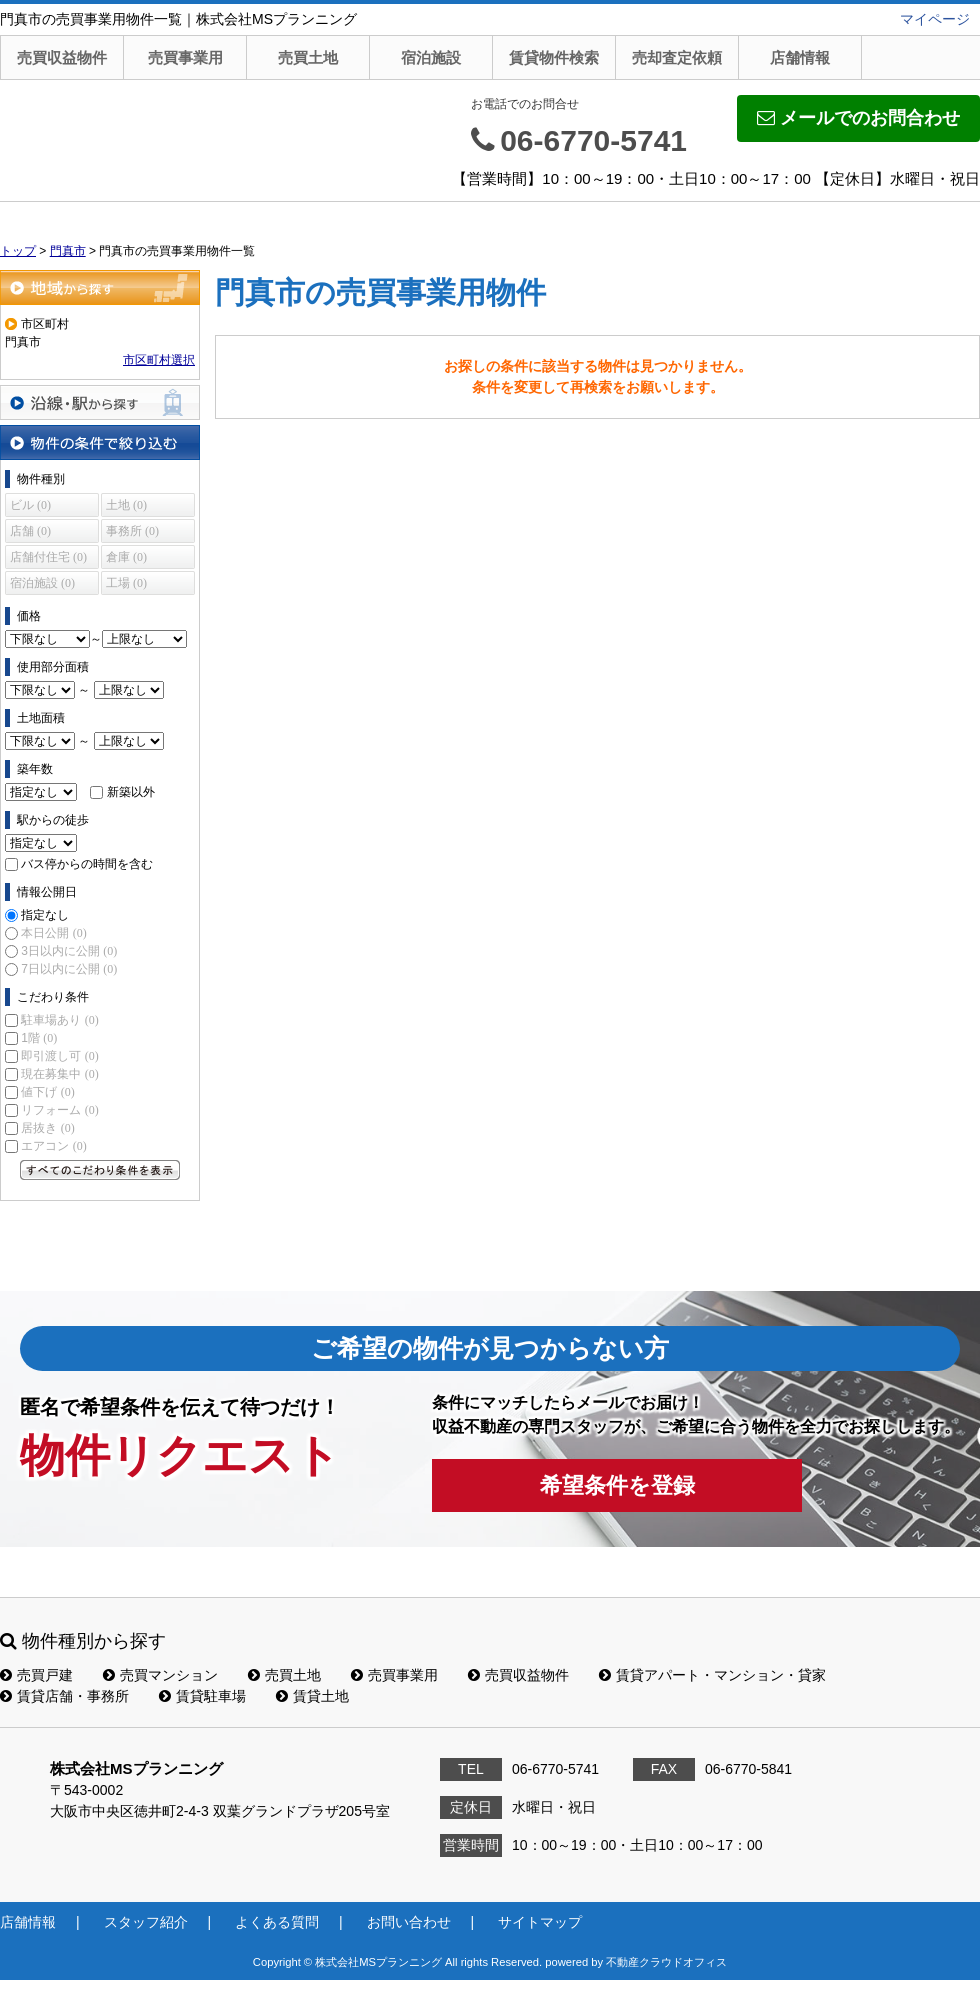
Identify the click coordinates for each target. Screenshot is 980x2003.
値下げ (47, 1092)
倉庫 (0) (126, 557)
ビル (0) (30, 505)
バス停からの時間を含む (87, 864)
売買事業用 (185, 57)
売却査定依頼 (677, 57)
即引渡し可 (59, 1056)
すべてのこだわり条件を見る (100, 1170)
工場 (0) (126, 583)
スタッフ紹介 (146, 1922)
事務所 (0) (132, 531)
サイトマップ (540, 1922)
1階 (39, 1038)
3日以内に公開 (69, 951)
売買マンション (160, 1675)
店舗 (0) (30, 531)
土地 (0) (126, 505)
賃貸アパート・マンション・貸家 (712, 1675)
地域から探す (100, 287)
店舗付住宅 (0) (48, 557)
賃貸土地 (312, 1696)
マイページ (935, 19)
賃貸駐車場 (202, 1696)
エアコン (53, 1146)
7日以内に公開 (69, 969)
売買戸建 (36, 1675)
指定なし (45, 915)
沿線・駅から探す (100, 402)
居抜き (47, 1128)
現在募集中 (59, 1074)
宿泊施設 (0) (42, 583)
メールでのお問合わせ (858, 118)
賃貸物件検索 (554, 57)
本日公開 (53, 933)
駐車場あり (59, 1020)
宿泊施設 (431, 57)
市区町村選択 (159, 360)
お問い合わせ (409, 1922)
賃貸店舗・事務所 (64, 1696)
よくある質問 (277, 1922)
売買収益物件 (62, 57)
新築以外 (131, 792)
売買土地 (308, 57)
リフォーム (59, 1110)
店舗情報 (800, 57)
